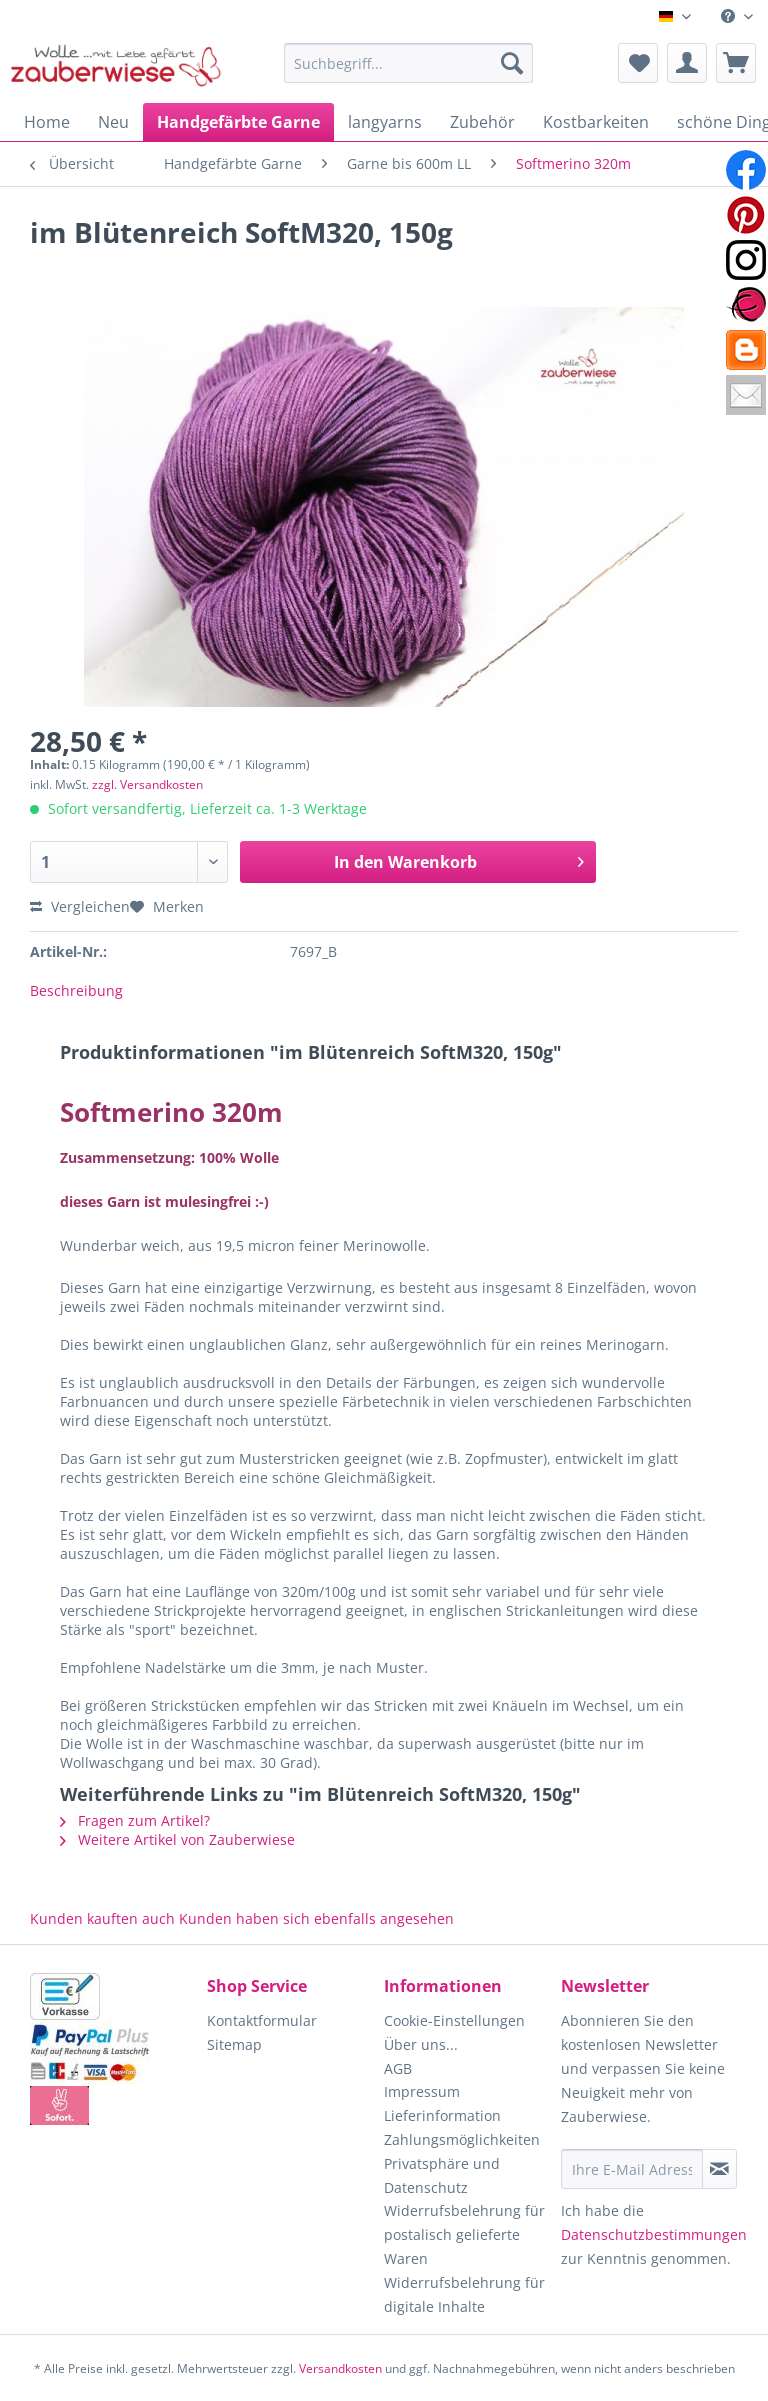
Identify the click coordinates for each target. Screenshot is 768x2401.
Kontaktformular (262, 2020)
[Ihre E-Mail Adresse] (632, 2169)
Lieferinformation (442, 2115)
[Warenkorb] (736, 63)
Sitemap (234, 2044)
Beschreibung (76, 990)
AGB (398, 2068)
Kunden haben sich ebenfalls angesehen (316, 1918)
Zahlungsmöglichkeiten (462, 2139)
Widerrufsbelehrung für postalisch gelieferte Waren (464, 2234)
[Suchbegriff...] (409, 63)
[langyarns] (385, 122)
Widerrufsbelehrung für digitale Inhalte (464, 2294)
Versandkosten (340, 2368)
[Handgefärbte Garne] (238, 122)
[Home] (47, 122)
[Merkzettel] (638, 63)
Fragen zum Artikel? (135, 1820)
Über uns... (421, 2044)
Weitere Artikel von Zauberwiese (177, 1839)
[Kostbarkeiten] (596, 122)
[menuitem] (737, 16)
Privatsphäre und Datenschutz (442, 2175)
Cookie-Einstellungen (454, 2020)
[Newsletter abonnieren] (719, 2169)
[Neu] (113, 122)
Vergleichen (80, 906)
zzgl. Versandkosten (147, 784)
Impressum (422, 2091)
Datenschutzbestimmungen (654, 2234)
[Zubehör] (482, 122)
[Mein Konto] (687, 63)
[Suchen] (512, 63)
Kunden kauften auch (102, 1918)
